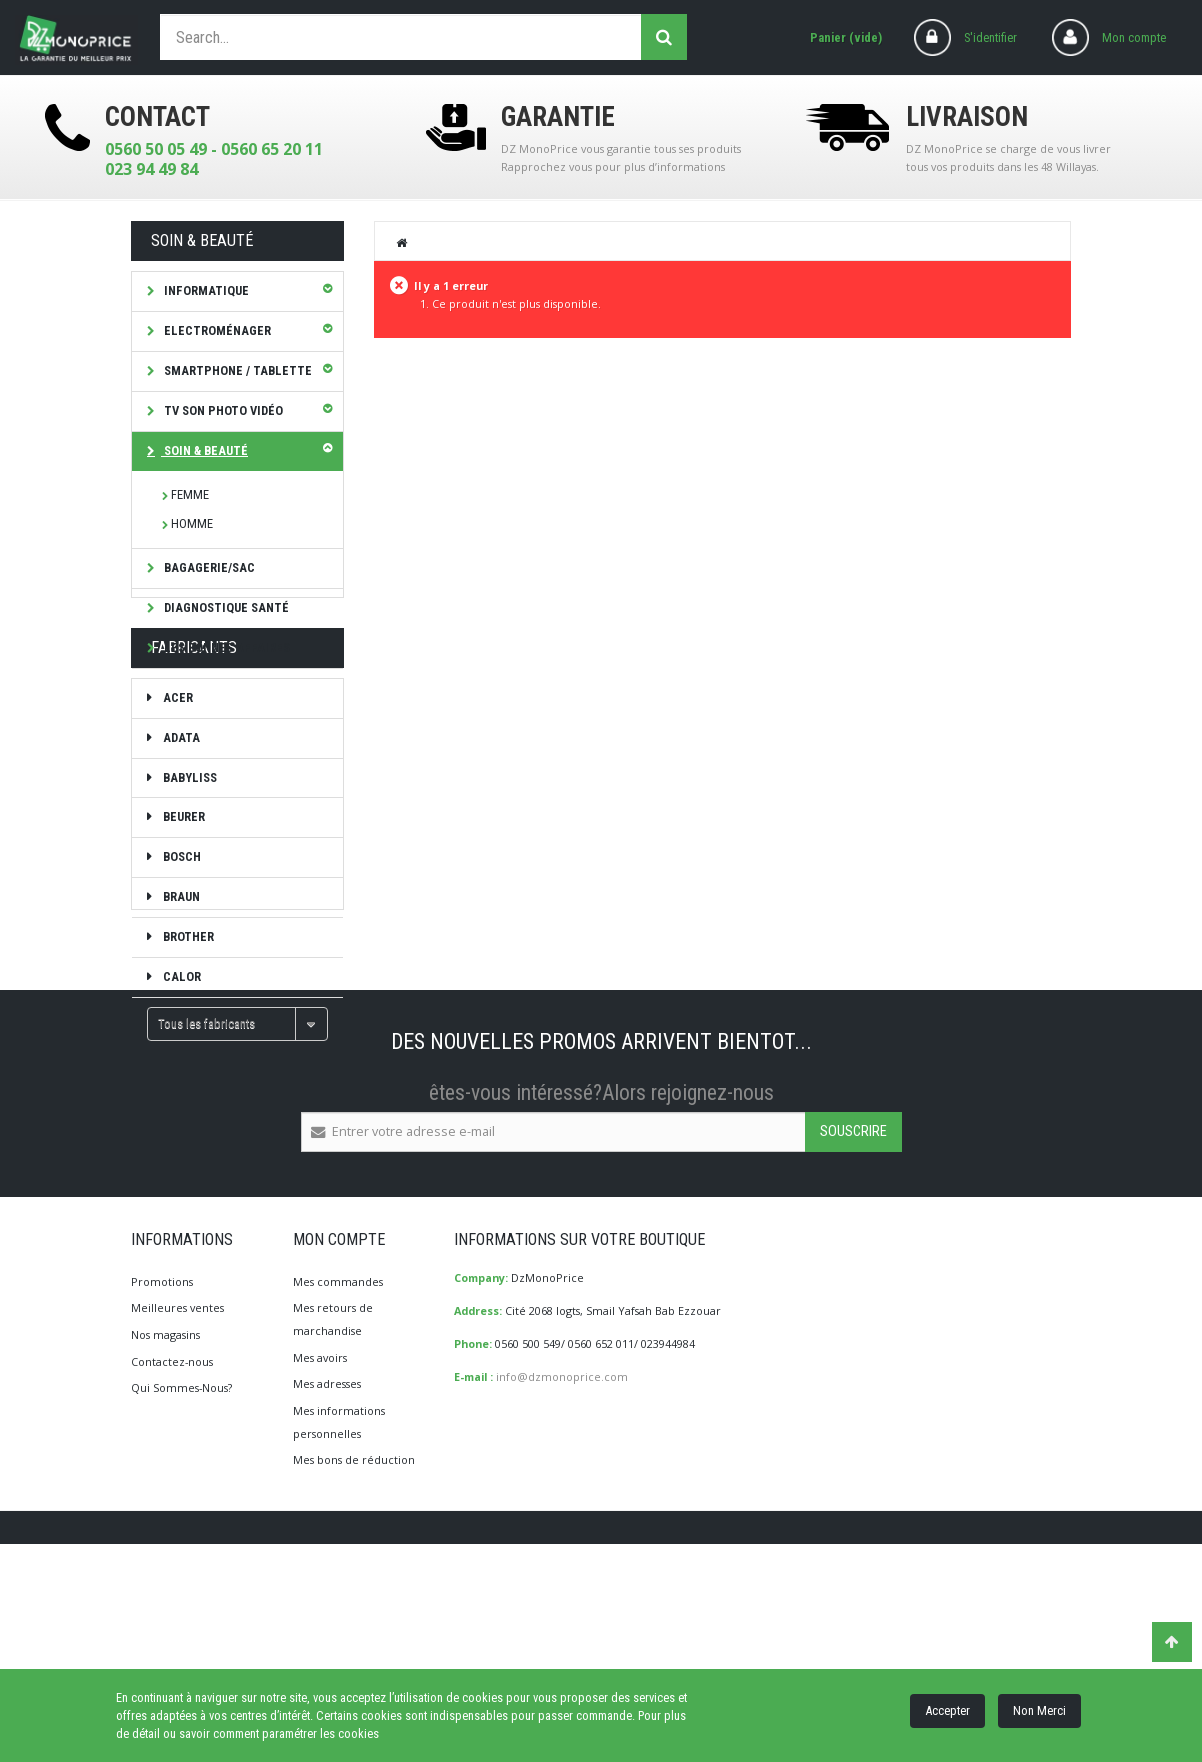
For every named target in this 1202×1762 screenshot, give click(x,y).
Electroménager (216, 330)
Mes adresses (327, 1597)
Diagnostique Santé (225, 607)
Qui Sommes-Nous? (181, 1601)
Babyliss (188, 848)
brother (187, 1008)
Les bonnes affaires (225, 647)
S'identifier (990, 37)
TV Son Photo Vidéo (222, 410)
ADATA (180, 808)
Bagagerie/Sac (208, 567)
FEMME (190, 494)
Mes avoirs (320, 1570)
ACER (176, 768)
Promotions (162, 1494)
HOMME (192, 523)
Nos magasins (165, 1547)
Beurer (182, 888)
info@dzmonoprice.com (562, 1589)
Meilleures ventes (177, 1521)
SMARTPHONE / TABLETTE (236, 370)
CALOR (180, 1048)
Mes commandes (338, 1494)
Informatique (205, 290)
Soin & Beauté (204, 450)
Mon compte (1134, 37)
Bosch (180, 928)
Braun (180, 968)
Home (403, 242)
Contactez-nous (172, 1574)
